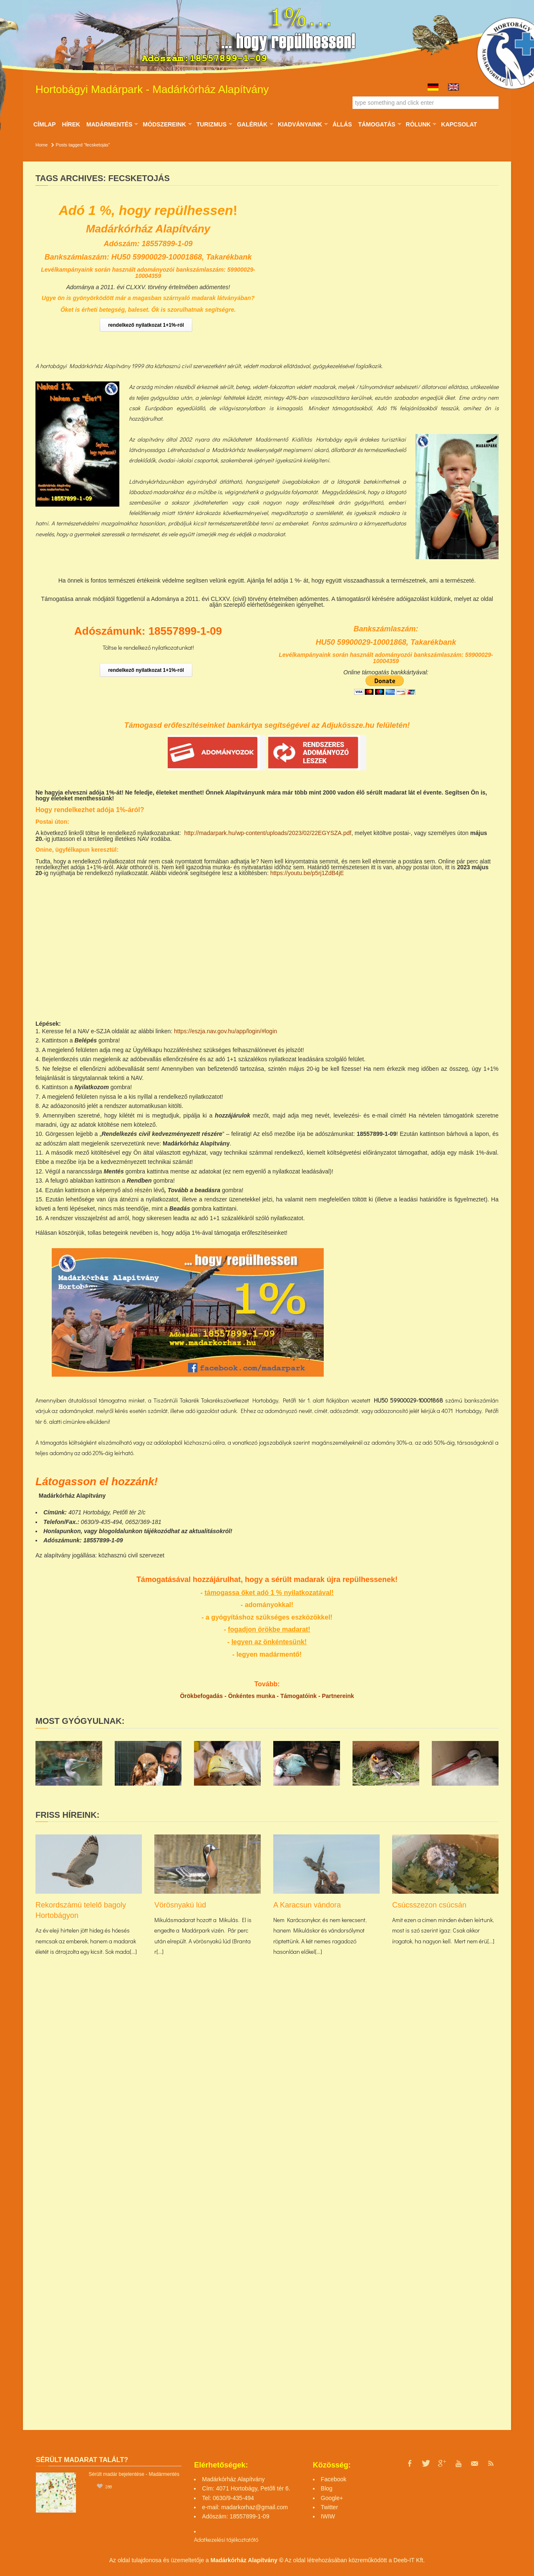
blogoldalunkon (120, 1531)
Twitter (329, 2507)
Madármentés (112, 124)
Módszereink (166, 124)
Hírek (71, 124)
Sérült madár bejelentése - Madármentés (133, 2474)
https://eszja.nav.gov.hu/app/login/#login (225, 1031)
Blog (326, 2488)
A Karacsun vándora (307, 1905)
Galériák (255, 124)
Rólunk (421, 124)
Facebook (333, 2479)
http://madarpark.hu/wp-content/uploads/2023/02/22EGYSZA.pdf (267, 833)
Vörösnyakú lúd (180, 1905)
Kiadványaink (302, 124)
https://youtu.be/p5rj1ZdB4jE (307, 873)
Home (41, 144)
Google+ (332, 2498)
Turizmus (214, 124)
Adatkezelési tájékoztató (224, 2539)
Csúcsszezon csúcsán (429, 1905)
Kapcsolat (459, 124)
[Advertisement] (426, 1306)
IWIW (328, 2516)
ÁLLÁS (342, 124)
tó (256, 2539)
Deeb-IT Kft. (409, 2560)
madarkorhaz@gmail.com (254, 2507)
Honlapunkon (62, 1531)
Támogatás (379, 124)
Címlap (44, 124)
